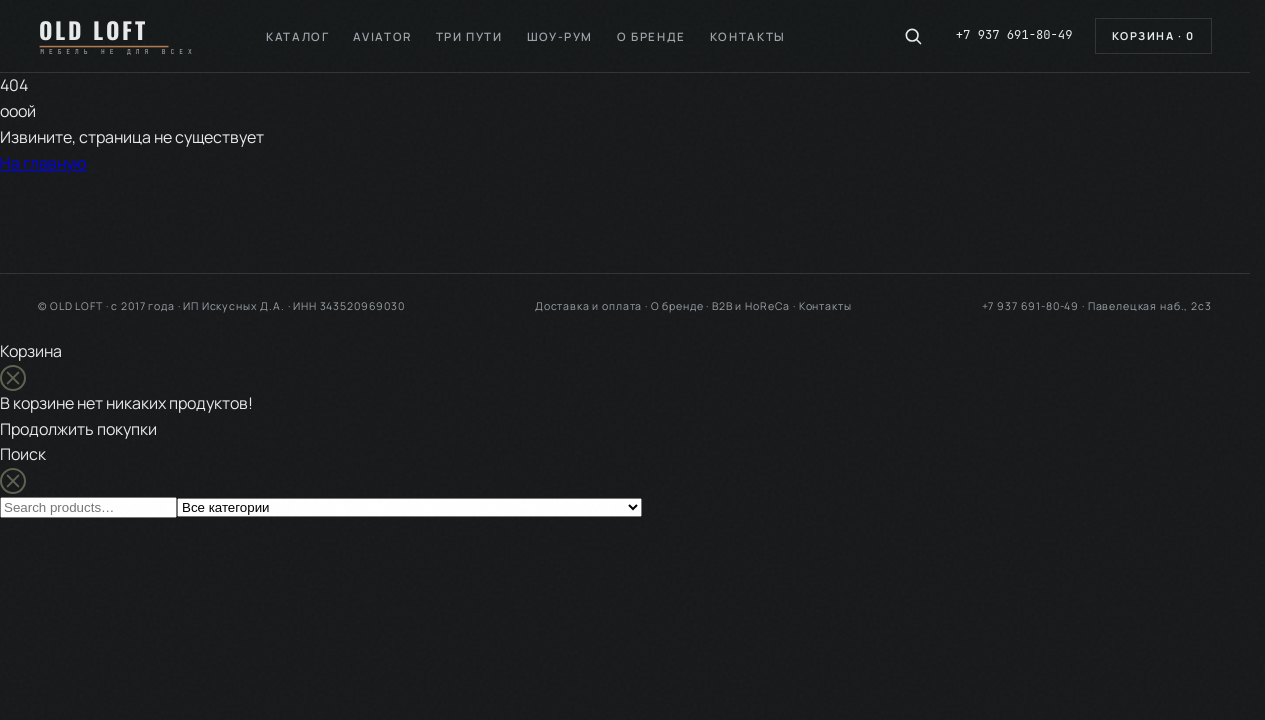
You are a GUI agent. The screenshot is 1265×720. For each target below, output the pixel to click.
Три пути (469, 36)
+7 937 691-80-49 (1014, 35)
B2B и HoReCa (751, 306)
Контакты (748, 36)
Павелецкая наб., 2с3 (1150, 306)
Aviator (382, 36)
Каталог (297, 36)
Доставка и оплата (588, 306)
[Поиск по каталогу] (913, 36)
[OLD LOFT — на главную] (126, 36)
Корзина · (1153, 35)
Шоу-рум (560, 36)
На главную (43, 163)
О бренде (651, 36)
